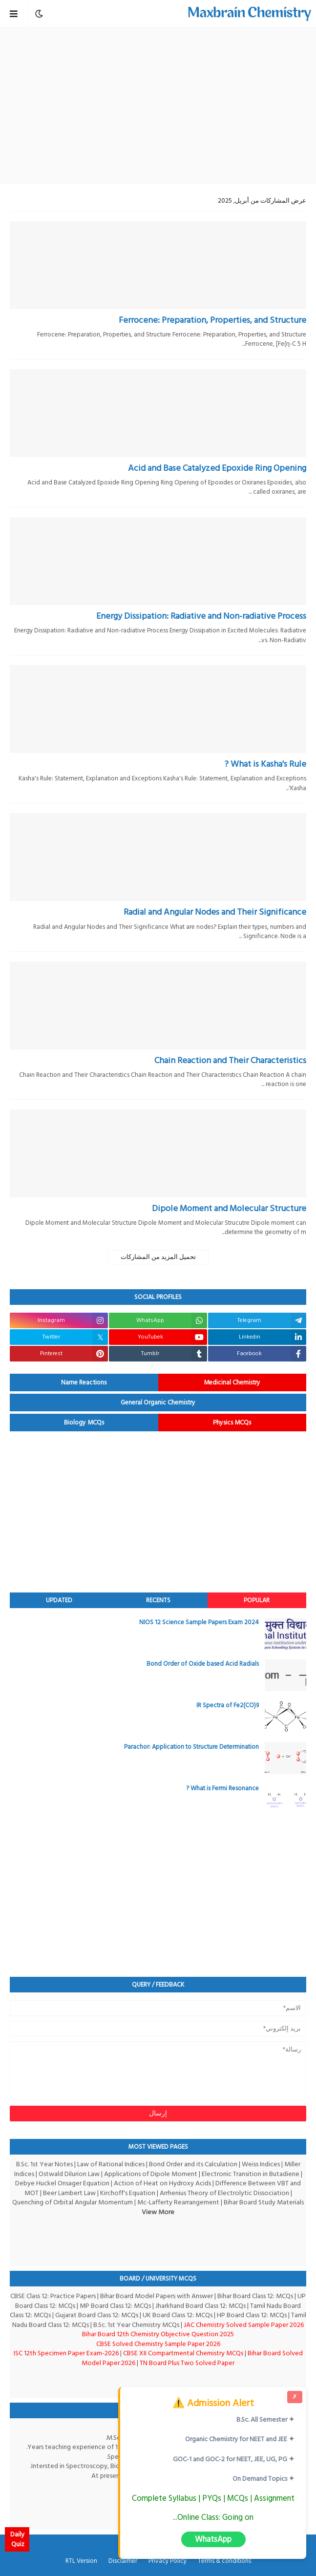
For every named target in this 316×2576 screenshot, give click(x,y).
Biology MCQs (84, 1422)
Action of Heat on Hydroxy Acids (162, 2183)
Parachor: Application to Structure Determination (191, 1746)
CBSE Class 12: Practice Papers (53, 2296)
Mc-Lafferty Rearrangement (178, 2202)
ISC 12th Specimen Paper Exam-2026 (66, 2353)
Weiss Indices (261, 2164)
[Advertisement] (153, 105)
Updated (59, 1600)
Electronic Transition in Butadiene (250, 2173)
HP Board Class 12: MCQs (252, 2315)
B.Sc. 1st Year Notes (44, 2164)
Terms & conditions (224, 2561)
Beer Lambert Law (69, 2193)
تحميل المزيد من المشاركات (158, 1257)
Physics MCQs (232, 1422)
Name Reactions (83, 1382)
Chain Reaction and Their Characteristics (230, 1060)
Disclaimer (122, 2561)
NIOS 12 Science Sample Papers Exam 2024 (199, 1622)
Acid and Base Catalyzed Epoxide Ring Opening (217, 468)
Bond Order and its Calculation (193, 2164)
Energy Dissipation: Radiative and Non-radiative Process (201, 616)
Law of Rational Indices (111, 2164)
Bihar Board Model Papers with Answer (156, 2296)
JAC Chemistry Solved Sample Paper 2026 (244, 2324)
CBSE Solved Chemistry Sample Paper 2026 (158, 2343)
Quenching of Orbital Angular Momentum (72, 2202)
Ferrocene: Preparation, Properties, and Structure (212, 320)
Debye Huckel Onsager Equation (62, 2183)
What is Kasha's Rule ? (265, 764)
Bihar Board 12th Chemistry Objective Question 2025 (158, 2334)
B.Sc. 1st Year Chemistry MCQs (136, 2324)
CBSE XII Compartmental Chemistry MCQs (183, 2353)
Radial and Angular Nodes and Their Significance (215, 912)
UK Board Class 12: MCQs (177, 2315)
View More (158, 2212)
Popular (257, 1600)
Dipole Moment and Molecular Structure (229, 1208)
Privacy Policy (167, 2561)
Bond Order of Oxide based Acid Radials (203, 1663)
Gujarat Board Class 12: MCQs (96, 2315)
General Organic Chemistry (158, 1402)
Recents (158, 1600)
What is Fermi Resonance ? (222, 1788)
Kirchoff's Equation (127, 2193)
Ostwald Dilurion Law (69, 2173)
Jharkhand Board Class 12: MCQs (200, 2305)
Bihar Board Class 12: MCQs (255, 2296)
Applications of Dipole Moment (150, 2173)
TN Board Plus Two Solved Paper (187, 2362)
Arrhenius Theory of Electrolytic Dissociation (224, 2193)
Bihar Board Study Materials (264, 2202)
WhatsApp (213, 2539)
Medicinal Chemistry (232, 1382)
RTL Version (81, 2561)
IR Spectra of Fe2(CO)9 (227, 1705)
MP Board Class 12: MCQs (115, 2305)
